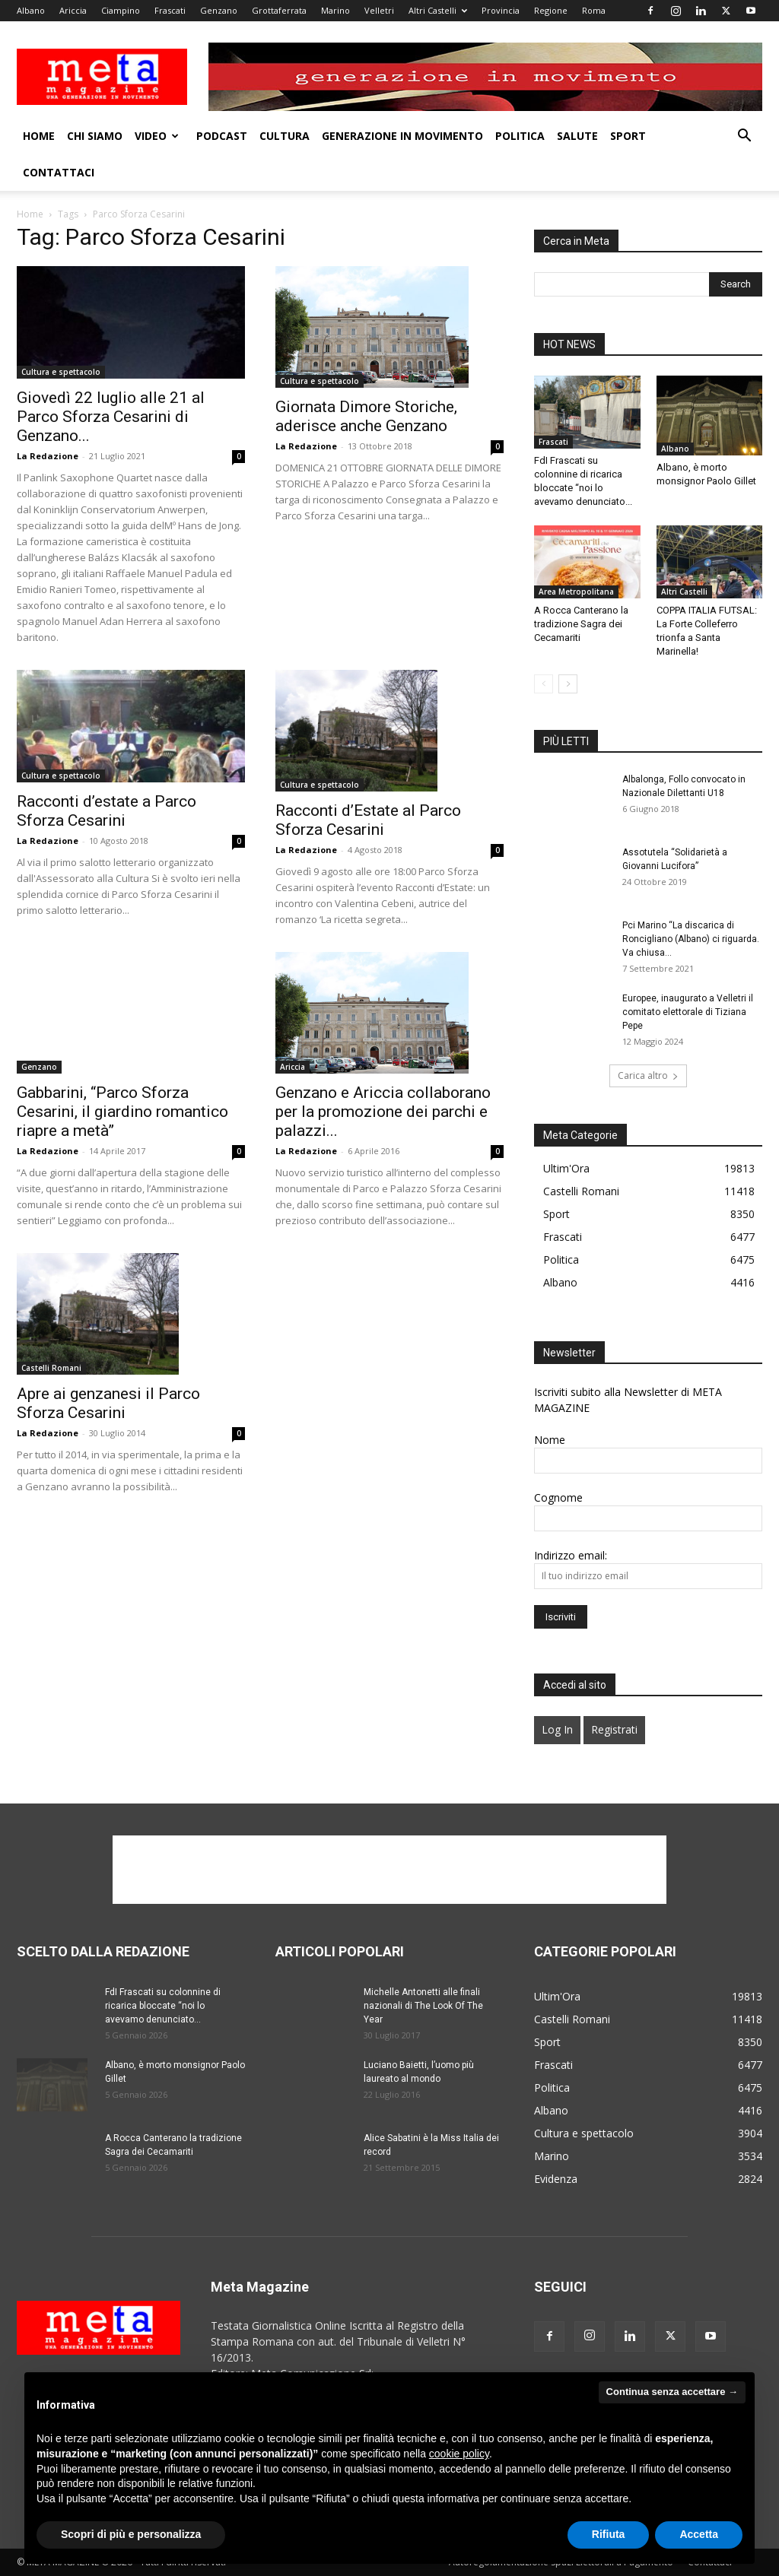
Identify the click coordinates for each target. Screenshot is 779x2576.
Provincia (501, 10)
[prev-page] (543, 683)
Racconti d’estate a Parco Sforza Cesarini (106, 811)
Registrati (614, 1729)
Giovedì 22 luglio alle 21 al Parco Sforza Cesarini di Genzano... (111, 417)
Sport (628, 135)
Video (157, 135)
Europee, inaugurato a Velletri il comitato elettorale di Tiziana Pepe (687, 1012)
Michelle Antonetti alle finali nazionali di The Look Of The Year (423, 2006)
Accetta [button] (698, 2534)
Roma (594, 10)
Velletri (379, 10)
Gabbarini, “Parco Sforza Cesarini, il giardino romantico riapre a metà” (122, 1111)
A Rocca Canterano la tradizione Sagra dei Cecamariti (581, 623)
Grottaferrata (279, 10)
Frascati (170, 10)
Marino (335, 10)
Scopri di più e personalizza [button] (131, 2534)
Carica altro (648, 1075)
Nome (549, 1439)
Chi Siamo (94, 135)
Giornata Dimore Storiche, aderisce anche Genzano (366, 416)
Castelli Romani (51, 1368)
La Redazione (47, 456)
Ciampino (120, 10)
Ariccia (73, 10)
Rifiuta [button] (608, 2534)
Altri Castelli (438, 10)
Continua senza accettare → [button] (672, 2391)
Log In (557, 1729)
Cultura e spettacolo (60, 371)
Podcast (221, 135)
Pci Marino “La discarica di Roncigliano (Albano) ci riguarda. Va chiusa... (690, 939)
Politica (520, 135)
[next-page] (567, 683)
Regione (551, 10)
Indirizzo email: (570, 1555)
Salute (577, 135)
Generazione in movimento (402, 135)
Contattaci (58, 172)
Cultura (284, 135)
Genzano (218, 10)
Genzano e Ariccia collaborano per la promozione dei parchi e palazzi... (383, 1111)
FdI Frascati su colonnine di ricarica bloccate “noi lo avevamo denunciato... (163, 2006)
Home (39, 135)
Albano (31, 10)
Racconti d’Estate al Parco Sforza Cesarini (368, 820)
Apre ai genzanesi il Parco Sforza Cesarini (108, 1403)
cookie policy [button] (459, 2454)
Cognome (558, 1497)
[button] (744, 137)
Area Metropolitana (576, 591)
